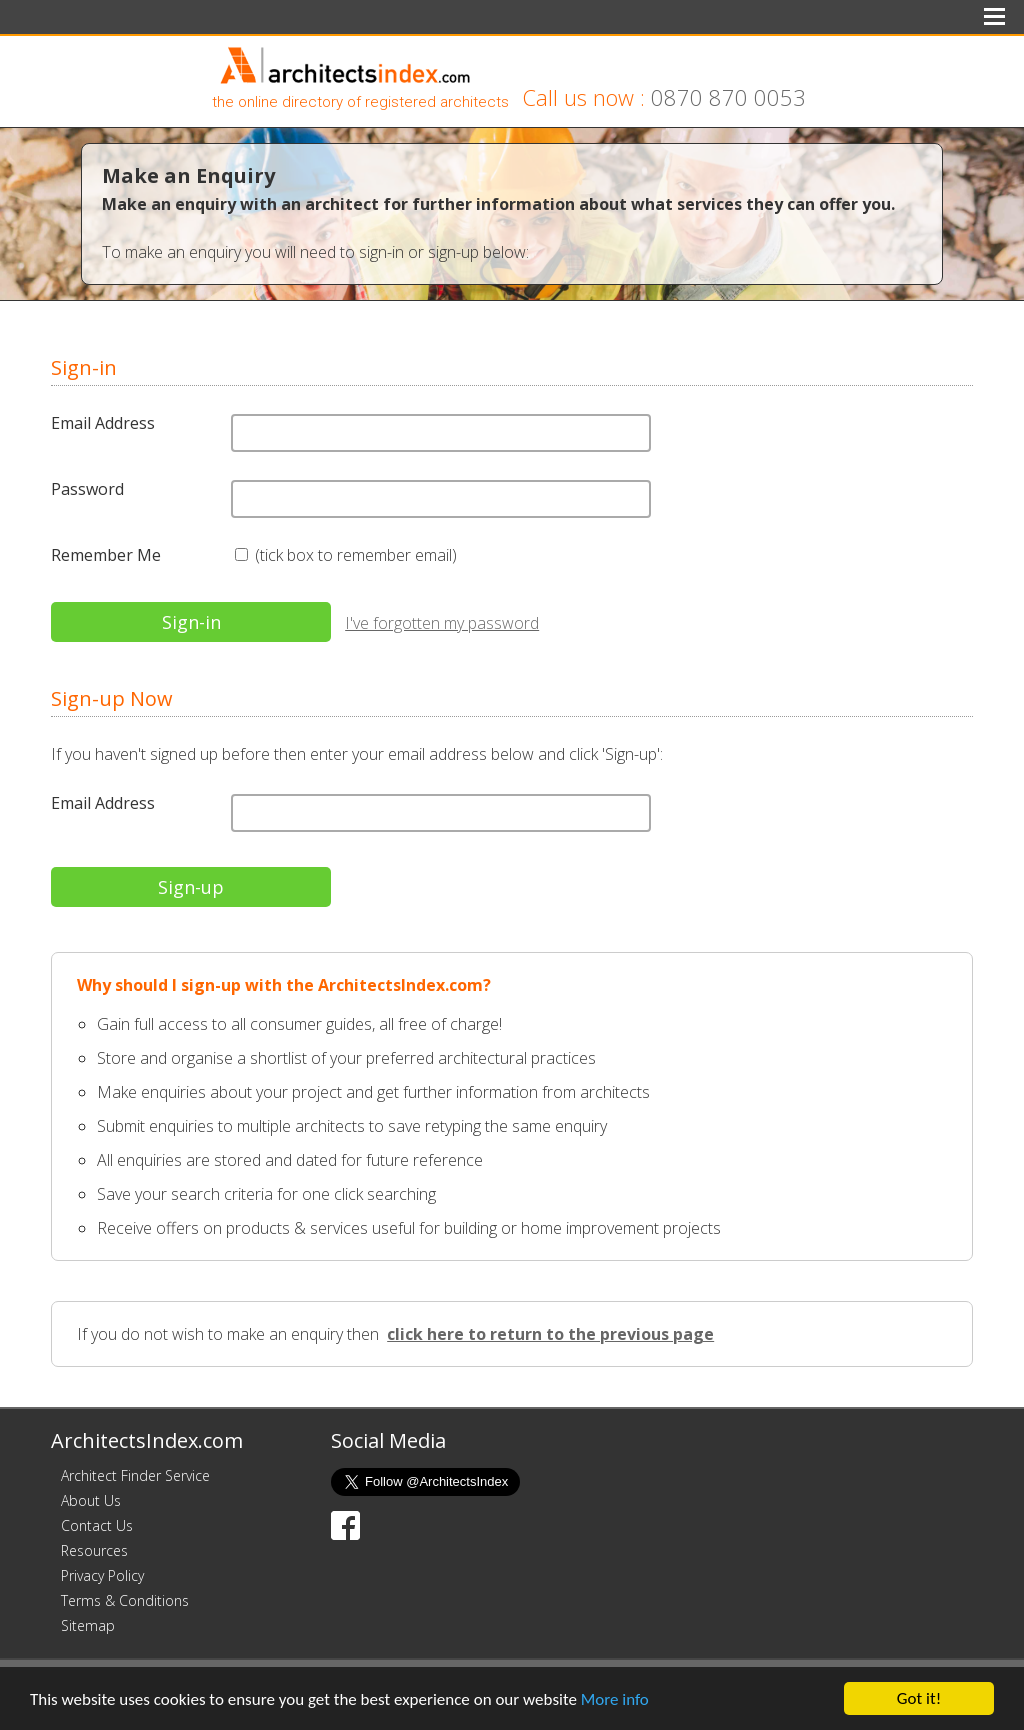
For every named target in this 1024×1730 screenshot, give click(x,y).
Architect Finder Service (135, 1475)
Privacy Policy (102, 1575)
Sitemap (88, 1625)
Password (87, 489)
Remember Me (106, 555)
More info (615, 1700)
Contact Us (97, 1525)
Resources (94, 1550)
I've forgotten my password (442, 623)
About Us (91, 1500)
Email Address (103, 423)
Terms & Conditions (125, 1600)
